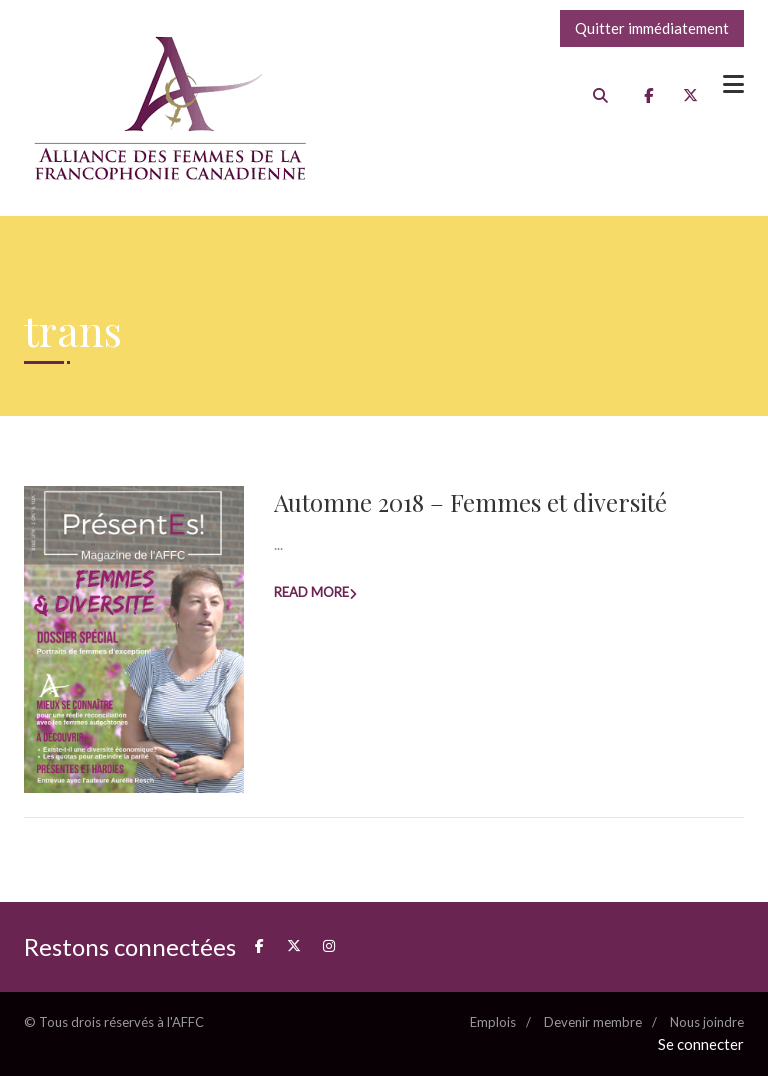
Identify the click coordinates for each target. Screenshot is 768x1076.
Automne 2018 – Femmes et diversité (470, 502)
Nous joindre (707, 1022)
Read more (311, 592)
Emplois (493, 1022)
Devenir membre (593, 1022)
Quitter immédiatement (652, 28)
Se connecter (701, 1044)
